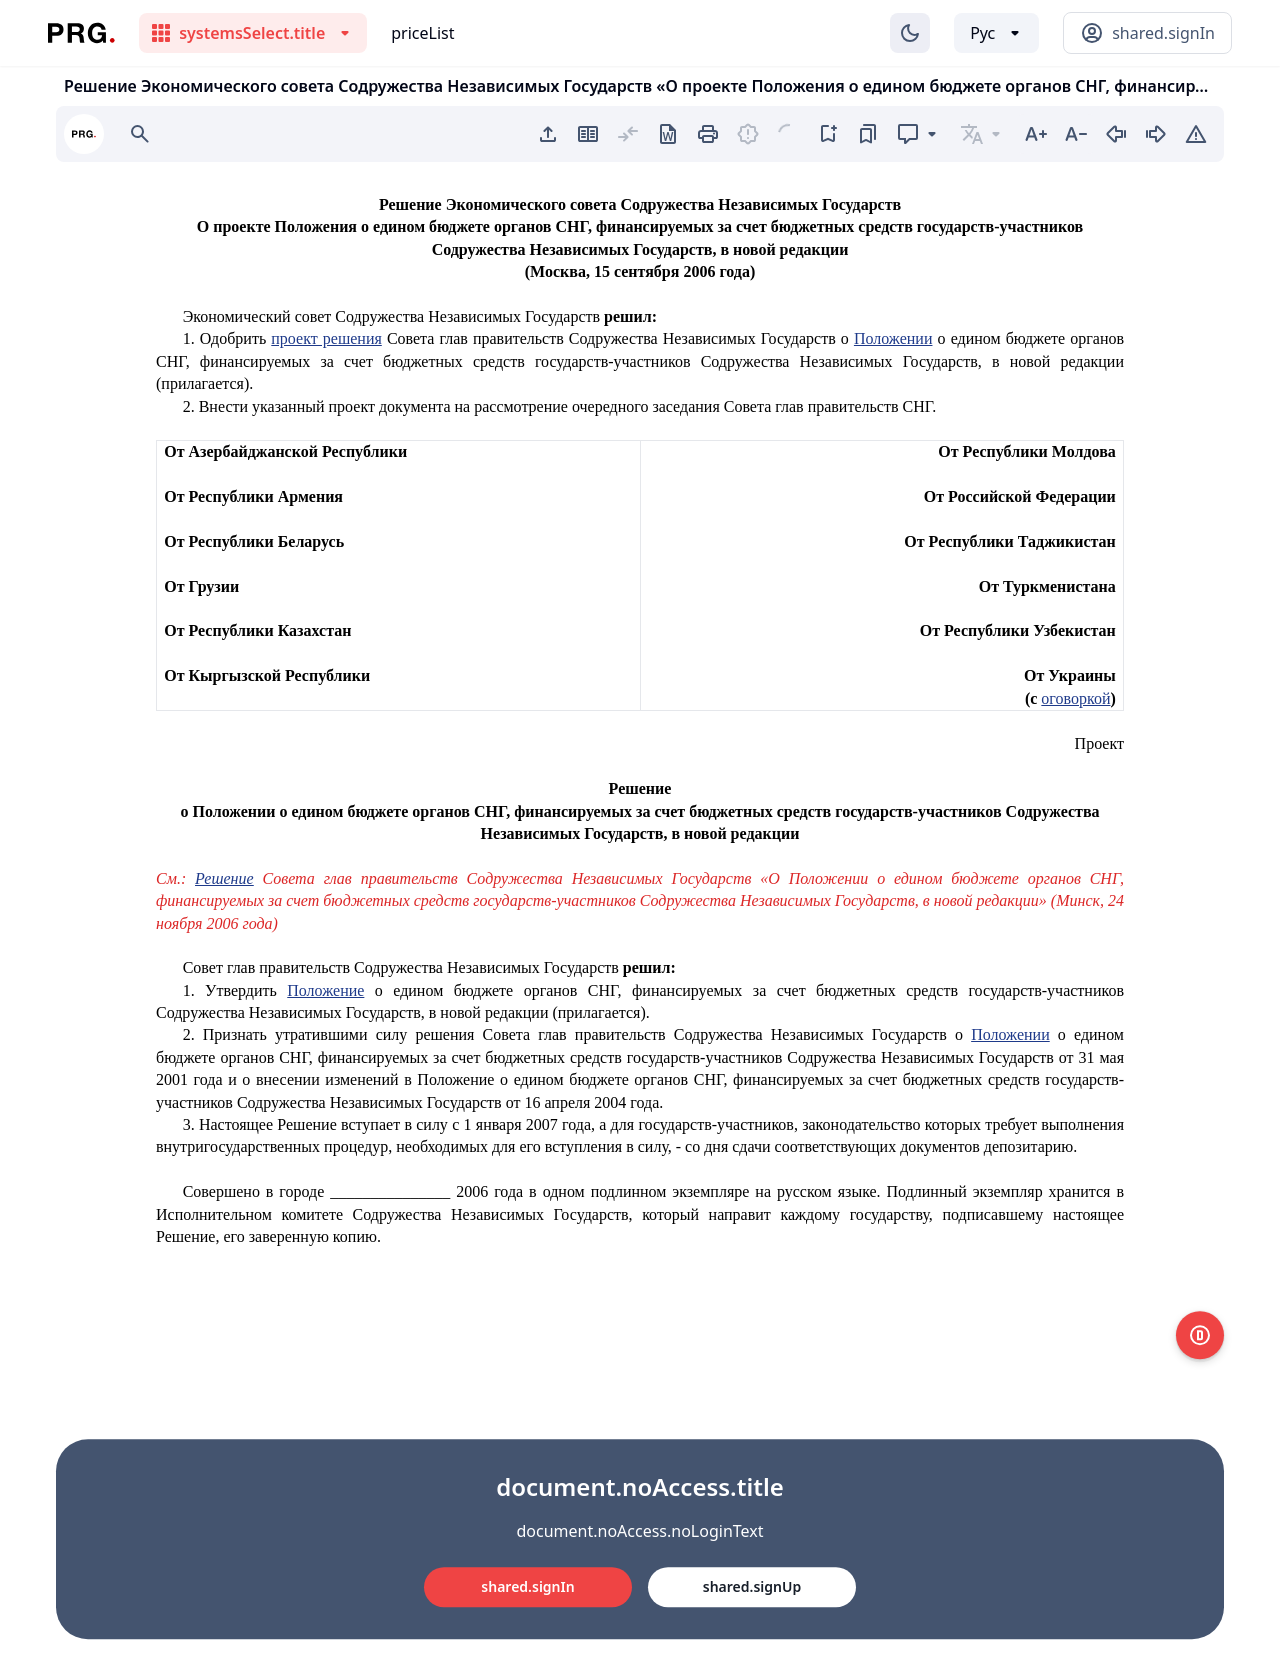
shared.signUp (752, 1586)
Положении (893, 338)
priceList (422, 33)
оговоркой (1075, 698)
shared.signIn (527, 1586)
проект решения (326, 338)
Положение (325, 990)
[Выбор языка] (996, 33)
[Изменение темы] (910, 33)
